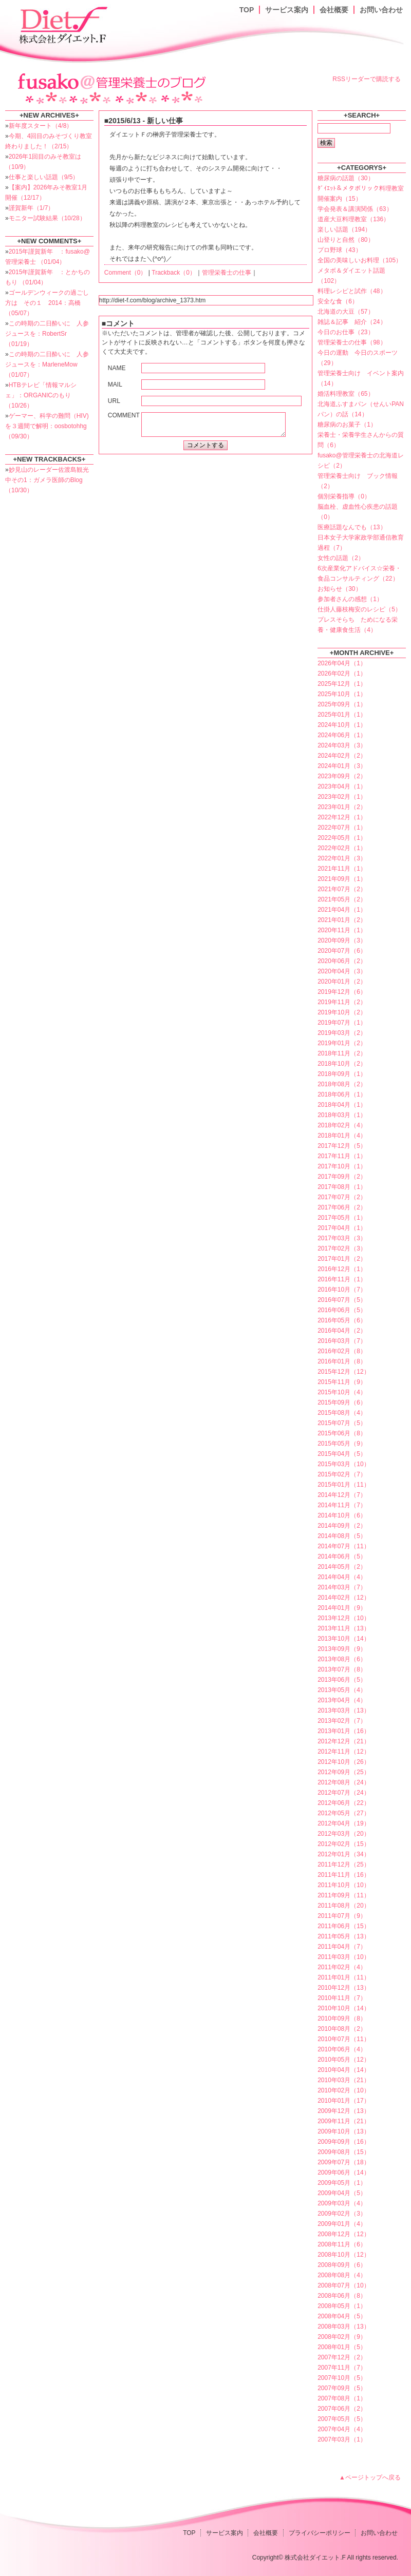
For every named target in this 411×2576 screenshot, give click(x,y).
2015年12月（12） (343, 1371)
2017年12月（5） (341, 1145)
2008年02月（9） (341, 2336)
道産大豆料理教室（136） (353, 219)
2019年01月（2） (341, 1043)
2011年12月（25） (343, 1864)
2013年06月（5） (341, 1679)
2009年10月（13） (343, 2131)
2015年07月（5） (341, 1423)
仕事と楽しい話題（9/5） (44, 177)
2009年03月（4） (341, 2203)
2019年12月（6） (341, 991)
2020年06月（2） (341, 961)
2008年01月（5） (341, 2347)
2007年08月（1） (341, 2398)
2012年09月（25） (343, 1772)
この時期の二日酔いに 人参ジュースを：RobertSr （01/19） (47, 334)
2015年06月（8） (341, 1433)
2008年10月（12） (343, 2254)
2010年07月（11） (343, 2039)
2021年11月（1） (341, 868)
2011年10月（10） (343, 1885)
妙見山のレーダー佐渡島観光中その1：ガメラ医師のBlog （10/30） (47, 480)
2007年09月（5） (341, 2388)
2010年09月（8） (341, 2018)
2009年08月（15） (343, 2152)
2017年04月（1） (341, 1228)
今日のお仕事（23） (345, 332)
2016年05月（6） (341, 1320)
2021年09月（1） (341, 878)
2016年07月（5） (341, 1299)
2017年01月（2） (341, 1258)
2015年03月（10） (343, 1464)
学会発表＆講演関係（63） (354, 209)
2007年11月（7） (341, 2367)
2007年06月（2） (341, 2408)
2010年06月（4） (341, 2049)
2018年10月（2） (341, 1063)
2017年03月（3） (341, 1238)
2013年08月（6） (341, 1659)
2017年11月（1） (341, 1156)
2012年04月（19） (343, 1823)
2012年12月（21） (343, 1741)
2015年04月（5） (341, 1453)
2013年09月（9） (341, 1648)
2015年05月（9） (341, 1443)
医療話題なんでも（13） (351, 527)
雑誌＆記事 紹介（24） (351, 321)
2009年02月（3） (341, 2213)
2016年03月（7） (341, 1340)
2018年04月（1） (341, 1104)
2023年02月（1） (341, 796)
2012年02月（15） (343, 1844)
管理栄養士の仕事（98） (351, 342)
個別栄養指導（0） (343, 496)
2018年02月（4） (341, 1125)
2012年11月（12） (343, 1751)
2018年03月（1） (341, 1115)
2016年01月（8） (341, 1361)
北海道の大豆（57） (345, 311)
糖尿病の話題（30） (345, 178)
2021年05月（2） (341, 899)
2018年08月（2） (341, 1084)
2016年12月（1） (341, 1269)
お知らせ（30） (339, 588)
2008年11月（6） (341, 2244)
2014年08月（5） (341, 1536)
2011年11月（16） (343, 1874)
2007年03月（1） (341, 2439)
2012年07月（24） (343, 1792)
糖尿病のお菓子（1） (347, 424)
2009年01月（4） (341, 2223)
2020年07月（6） (341, 950)
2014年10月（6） (341, 1515)
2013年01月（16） (343, 1731)
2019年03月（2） (341, 1032)
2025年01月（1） (341, 714)
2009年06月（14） (343, 2172)
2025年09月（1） (341, 704)
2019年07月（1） (341, 1022)
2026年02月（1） (341, 673)
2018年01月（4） (341, 1135)
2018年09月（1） (341, 1074)
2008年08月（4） (341, 2275)
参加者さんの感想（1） (350, 599)
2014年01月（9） (341, 1607)
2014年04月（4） (341, 1577)
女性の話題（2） (340, 558)
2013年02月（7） (341, 1720)
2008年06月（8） (341, 2295)
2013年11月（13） (343, 1628)
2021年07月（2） (341, 889)
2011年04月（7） (341, 1946)
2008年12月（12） (343, 2234)
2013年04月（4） (341, 1700)
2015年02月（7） (341, 1474)
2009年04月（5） (341, 2193)
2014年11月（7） (341, 1505)
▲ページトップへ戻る (370, 2477)
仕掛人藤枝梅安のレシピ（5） (359, 609)
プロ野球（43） (339, 250)
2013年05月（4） (341, 1690)
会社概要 (334, 10)
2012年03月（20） (343, 1833)
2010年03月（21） (343, 2080)
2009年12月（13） (343, 2110)
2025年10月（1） (341, 694)
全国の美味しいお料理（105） (359, 260)
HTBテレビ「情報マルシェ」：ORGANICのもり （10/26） (41, 395)
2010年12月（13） (343, 1987)
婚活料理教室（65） (345, 393)
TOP (246, 10)
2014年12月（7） (341, 1494)
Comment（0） (125, 272)
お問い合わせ (381, 10)
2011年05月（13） (343, 1936)
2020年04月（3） (341, 971)
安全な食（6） (337, 301)
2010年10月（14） (343, 2008)
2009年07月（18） (343, 2162)
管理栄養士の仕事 (226, 272)
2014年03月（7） (341, 1587)
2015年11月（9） (341, 1382)
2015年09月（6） (341, 1402)
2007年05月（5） (341, 2419)
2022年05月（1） (341, 837)
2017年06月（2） (341, 1207)
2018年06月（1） (341, 1094)
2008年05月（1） (341, 2306)
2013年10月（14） (343, 1638)
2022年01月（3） (341, 858)
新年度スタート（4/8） (41, 125)
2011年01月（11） (343, 1977)
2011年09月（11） (343, 1895)
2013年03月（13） (343, 1710)
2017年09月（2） (341, 1176)
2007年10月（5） (341, 2377)
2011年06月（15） (343, 1926)
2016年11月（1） (341, 1279)
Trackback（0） (174, 272)
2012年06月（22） (343, 1802)
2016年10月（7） (341, 1289)
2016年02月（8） (341, 1351)
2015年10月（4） (341, 1392)
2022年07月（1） (341, 827)
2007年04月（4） (341, 2429)
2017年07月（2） (341, 1197)
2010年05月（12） (343, 2059)
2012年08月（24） (343, 1782)
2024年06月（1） (341, 735)
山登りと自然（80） (345, 239)
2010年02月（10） (343, 2090)
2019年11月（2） (341, 1002)
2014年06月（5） (341, 1556)
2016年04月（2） (341, 1330)
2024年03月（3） (341, 745)
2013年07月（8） (341, 1669)
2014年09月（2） (341, 1525)
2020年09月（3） (341, 940)
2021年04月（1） (341, 909)
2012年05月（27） (343, 1813)
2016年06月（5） (341, 1310)
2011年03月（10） (343, 1956)
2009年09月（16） (343, 2141)
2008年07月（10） (343, 2285)
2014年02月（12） (343, 1597)
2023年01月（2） (341, 807)
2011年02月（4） (341, 1967)
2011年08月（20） (343, 1905)
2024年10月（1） (341, 724)
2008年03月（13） (343, 2326)
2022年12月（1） (341, 817)
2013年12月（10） (343, 1618)
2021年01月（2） (341, 920)
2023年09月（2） (341, 776)
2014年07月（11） (343, 1546)
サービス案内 (286, 10)
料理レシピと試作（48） (351, 291)
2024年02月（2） (341, 755)
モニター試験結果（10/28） (47, 218)
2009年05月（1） (341, 2182)
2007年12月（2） (341, 2357)
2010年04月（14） (343, 2069)
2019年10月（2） (341, 1012)
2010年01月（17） (343, 2100)
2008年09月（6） (341, 2265)
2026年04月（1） (341, 663)
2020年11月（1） (341, 930)
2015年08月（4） (341, 1412)
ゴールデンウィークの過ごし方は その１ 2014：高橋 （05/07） (47, 303)
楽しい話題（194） (344, 229)
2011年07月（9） (341, 1915)
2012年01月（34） (343, 1854)
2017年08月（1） (341, 1186)
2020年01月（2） (341, 981)
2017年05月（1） (341, 1217)
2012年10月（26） (343, 1761)
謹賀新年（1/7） (31, 208)
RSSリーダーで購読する (366, 79)
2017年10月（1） (341, 1166)
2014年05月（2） (341, 1566)
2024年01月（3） (341, 766)
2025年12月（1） (341, 683)
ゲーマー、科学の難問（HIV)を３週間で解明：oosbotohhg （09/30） (47, 426)
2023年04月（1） (341, 786)
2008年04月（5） (341, 2316)
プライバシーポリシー (319, 2532)
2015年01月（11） (343, 1484)
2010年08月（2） (341, 2028)
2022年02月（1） (341, 848)
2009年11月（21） (343, 2121)
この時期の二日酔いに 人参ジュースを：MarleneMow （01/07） (47, 364)
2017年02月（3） (341, 1248)
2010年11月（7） (341, 1998)
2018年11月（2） (341, 1053)
